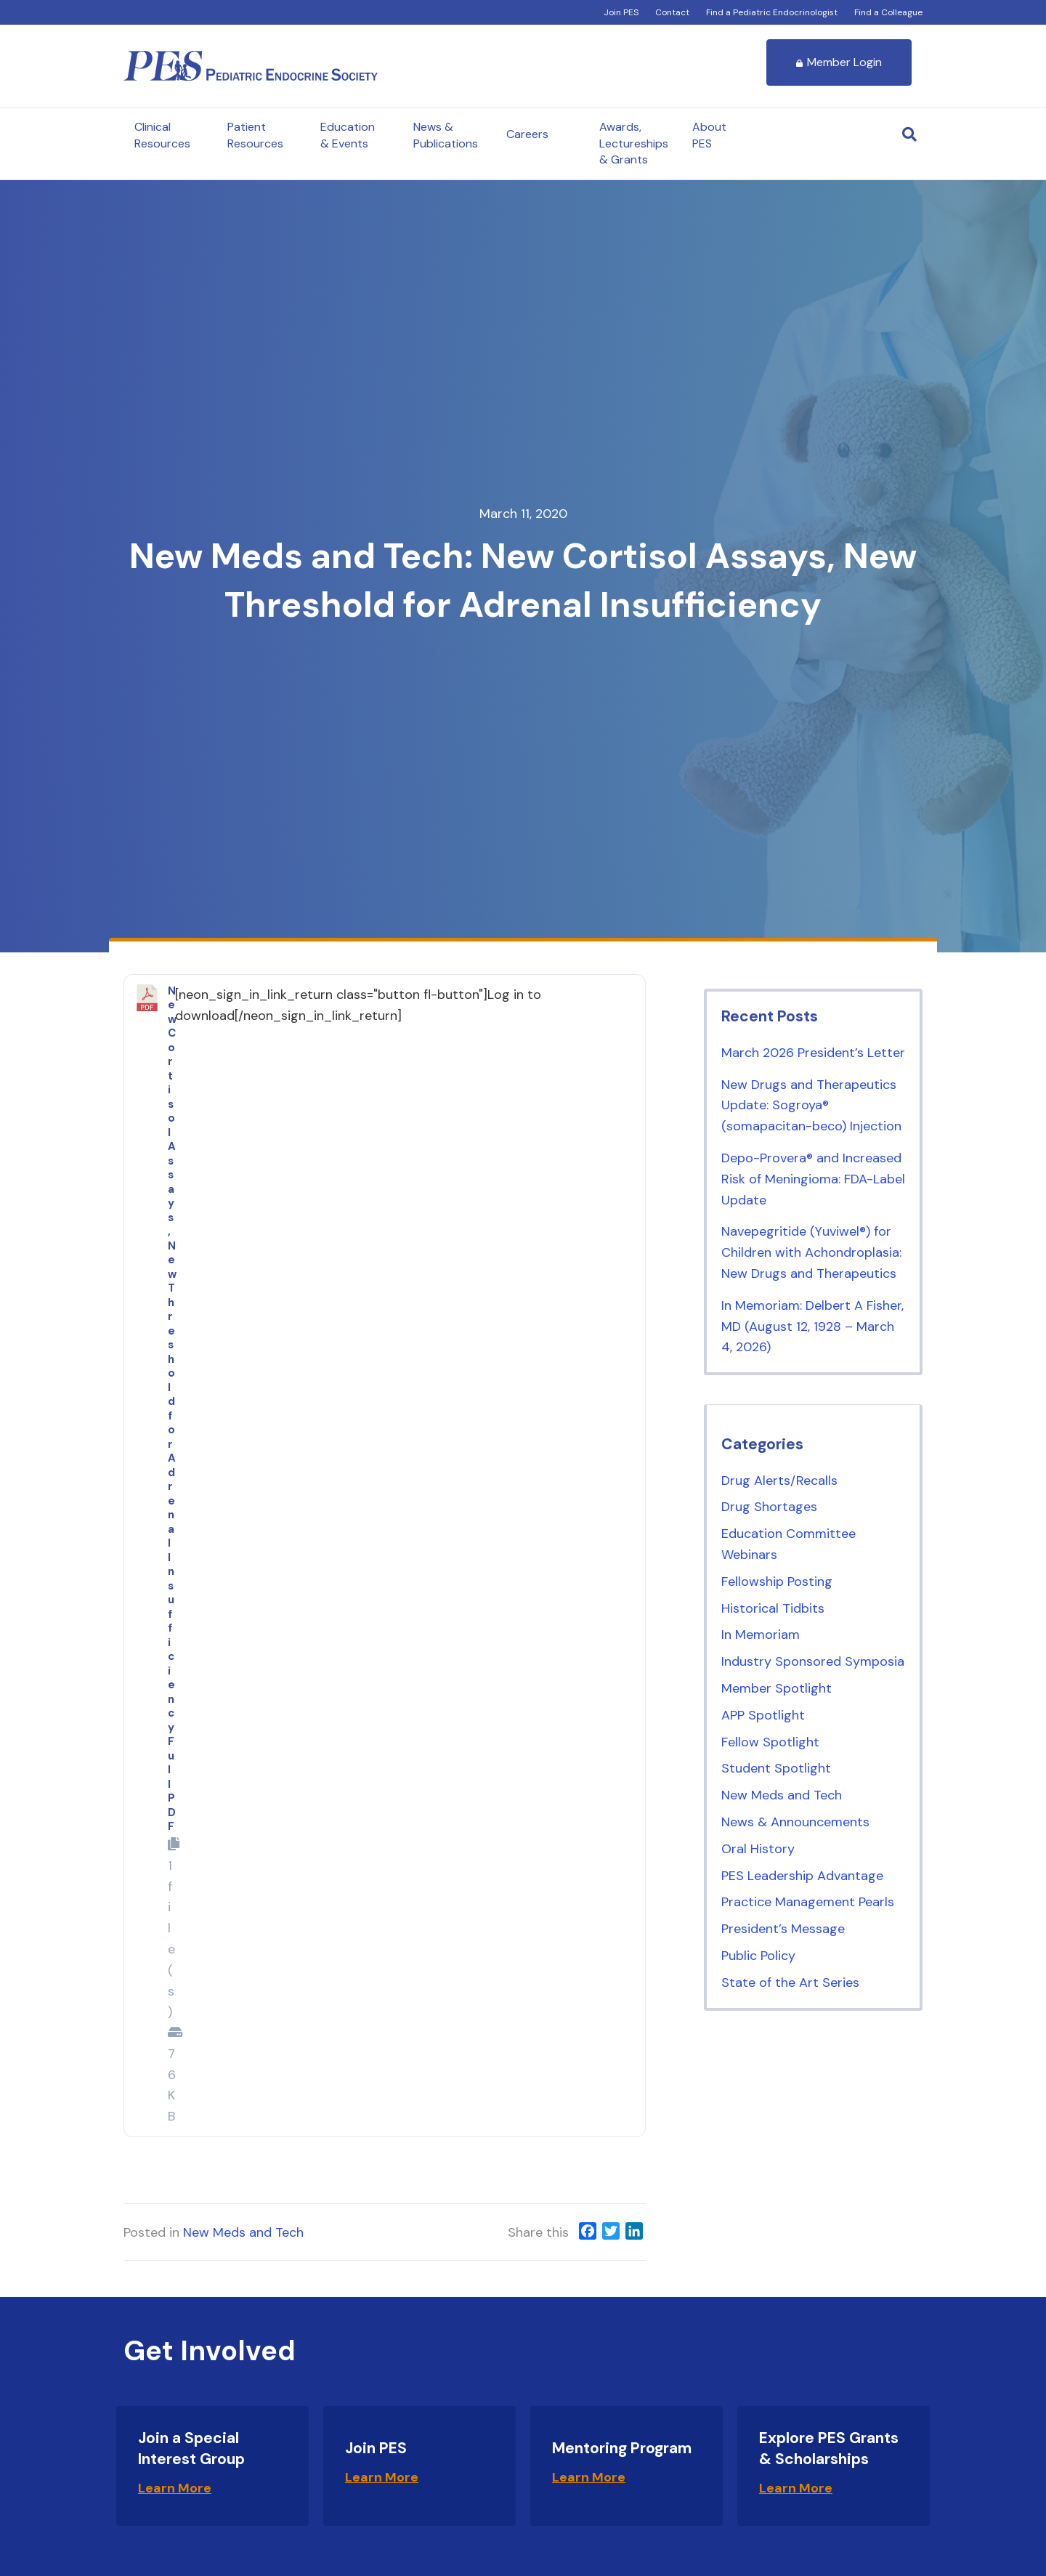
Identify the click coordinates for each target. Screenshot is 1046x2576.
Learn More (174, 2488)
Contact (672, 12)
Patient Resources (255, 134)
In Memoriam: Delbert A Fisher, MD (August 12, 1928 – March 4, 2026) (812, 1326)
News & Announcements (795, 1822)
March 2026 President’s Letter (813, 1052)
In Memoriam (760, 1634)
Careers (527, 134)
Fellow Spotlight (770, 1742)
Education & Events (347, 134)
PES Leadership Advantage (802, 1875)
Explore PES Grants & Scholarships (829, 2448)
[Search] (909, 134)
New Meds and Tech (243, 2232)
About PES (709, 134)
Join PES (621, 12)
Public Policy (758, 1955)
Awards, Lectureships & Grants (633, 143)
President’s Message (783, 1928)
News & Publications (445, 134)
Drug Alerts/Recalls (779, 1480)
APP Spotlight (763, 1715)
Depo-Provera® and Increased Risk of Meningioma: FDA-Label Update (813, 1179)
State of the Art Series (790, 1982)
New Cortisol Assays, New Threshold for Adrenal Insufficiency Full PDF (172, 1409)
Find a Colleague (888, 12)
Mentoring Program (622, 2448)
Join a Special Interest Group (191, 2448)
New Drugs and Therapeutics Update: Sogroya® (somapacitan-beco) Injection (811, 1105)
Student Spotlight (776, 1768)
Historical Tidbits (772, 1608)
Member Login (839, 62)
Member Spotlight (776, 1688)
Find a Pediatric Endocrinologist (772, 12)
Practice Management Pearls (807, 1902)
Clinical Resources (162, 134)
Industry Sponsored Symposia (812, 1661)
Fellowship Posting (776, 1581)
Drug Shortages (769, 1506)
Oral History (758, 1849)
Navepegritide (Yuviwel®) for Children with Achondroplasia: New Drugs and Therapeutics (811, 1252)
